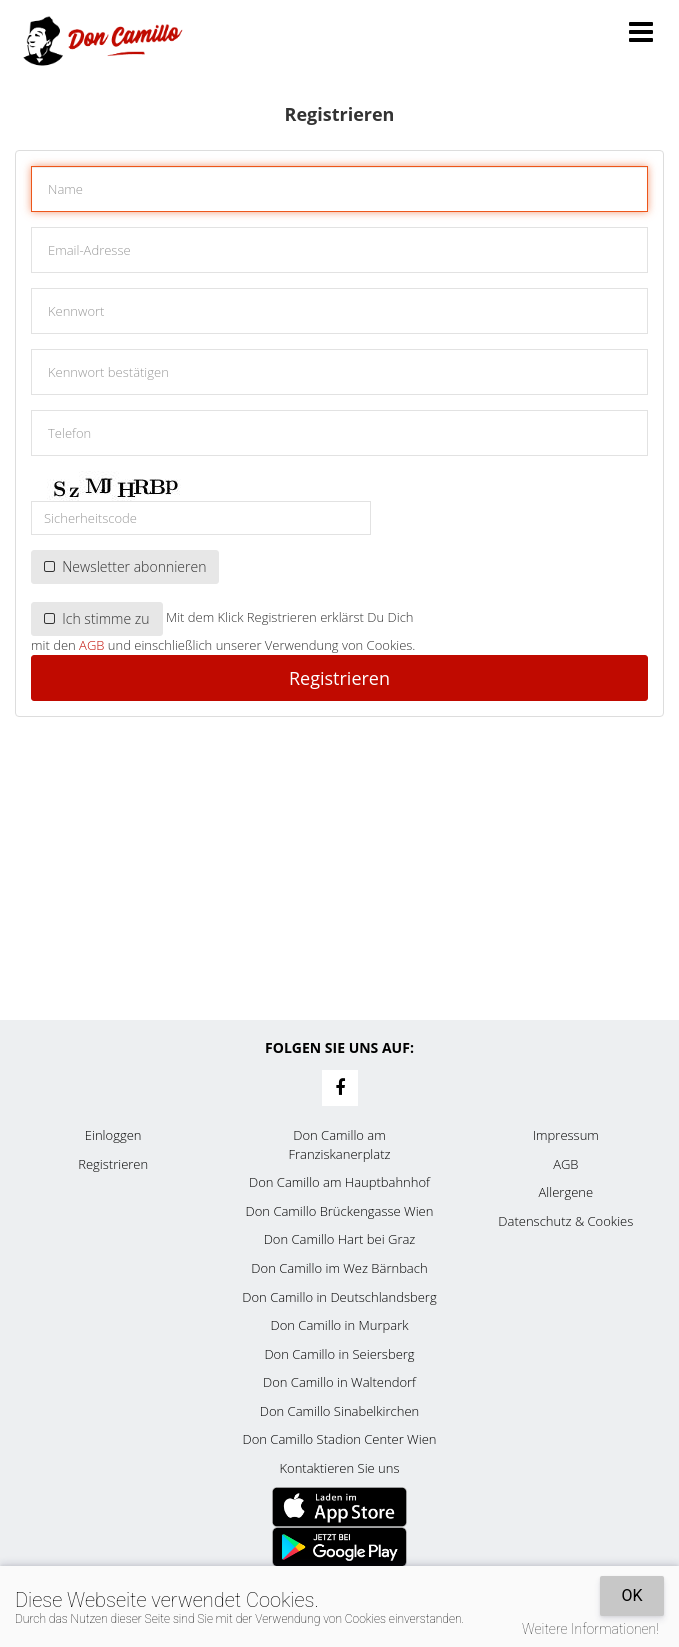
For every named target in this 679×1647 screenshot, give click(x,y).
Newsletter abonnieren (125, 566)
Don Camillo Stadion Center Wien (340, 1439)
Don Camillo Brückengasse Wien (340, 1211)
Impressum (566, 1135)
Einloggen (113, 1135)
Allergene (566, 1192)
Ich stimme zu (97, 618)
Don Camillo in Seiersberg (339, 1354)
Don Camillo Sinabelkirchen (339, 1411)
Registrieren (339, 678)
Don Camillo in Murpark (339, 1325)
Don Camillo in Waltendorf (339, 1382)
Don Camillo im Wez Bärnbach (339, 1268)
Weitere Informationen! (590, 1629)
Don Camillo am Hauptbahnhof (339, 1182)
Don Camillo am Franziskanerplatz (339, 1144)
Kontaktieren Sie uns (339, 1468)
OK (631, 1595)
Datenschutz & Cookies (565, 1221)
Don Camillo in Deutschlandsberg (339, 1297)
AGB (91, 645)
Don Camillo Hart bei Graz (340, 1239)
